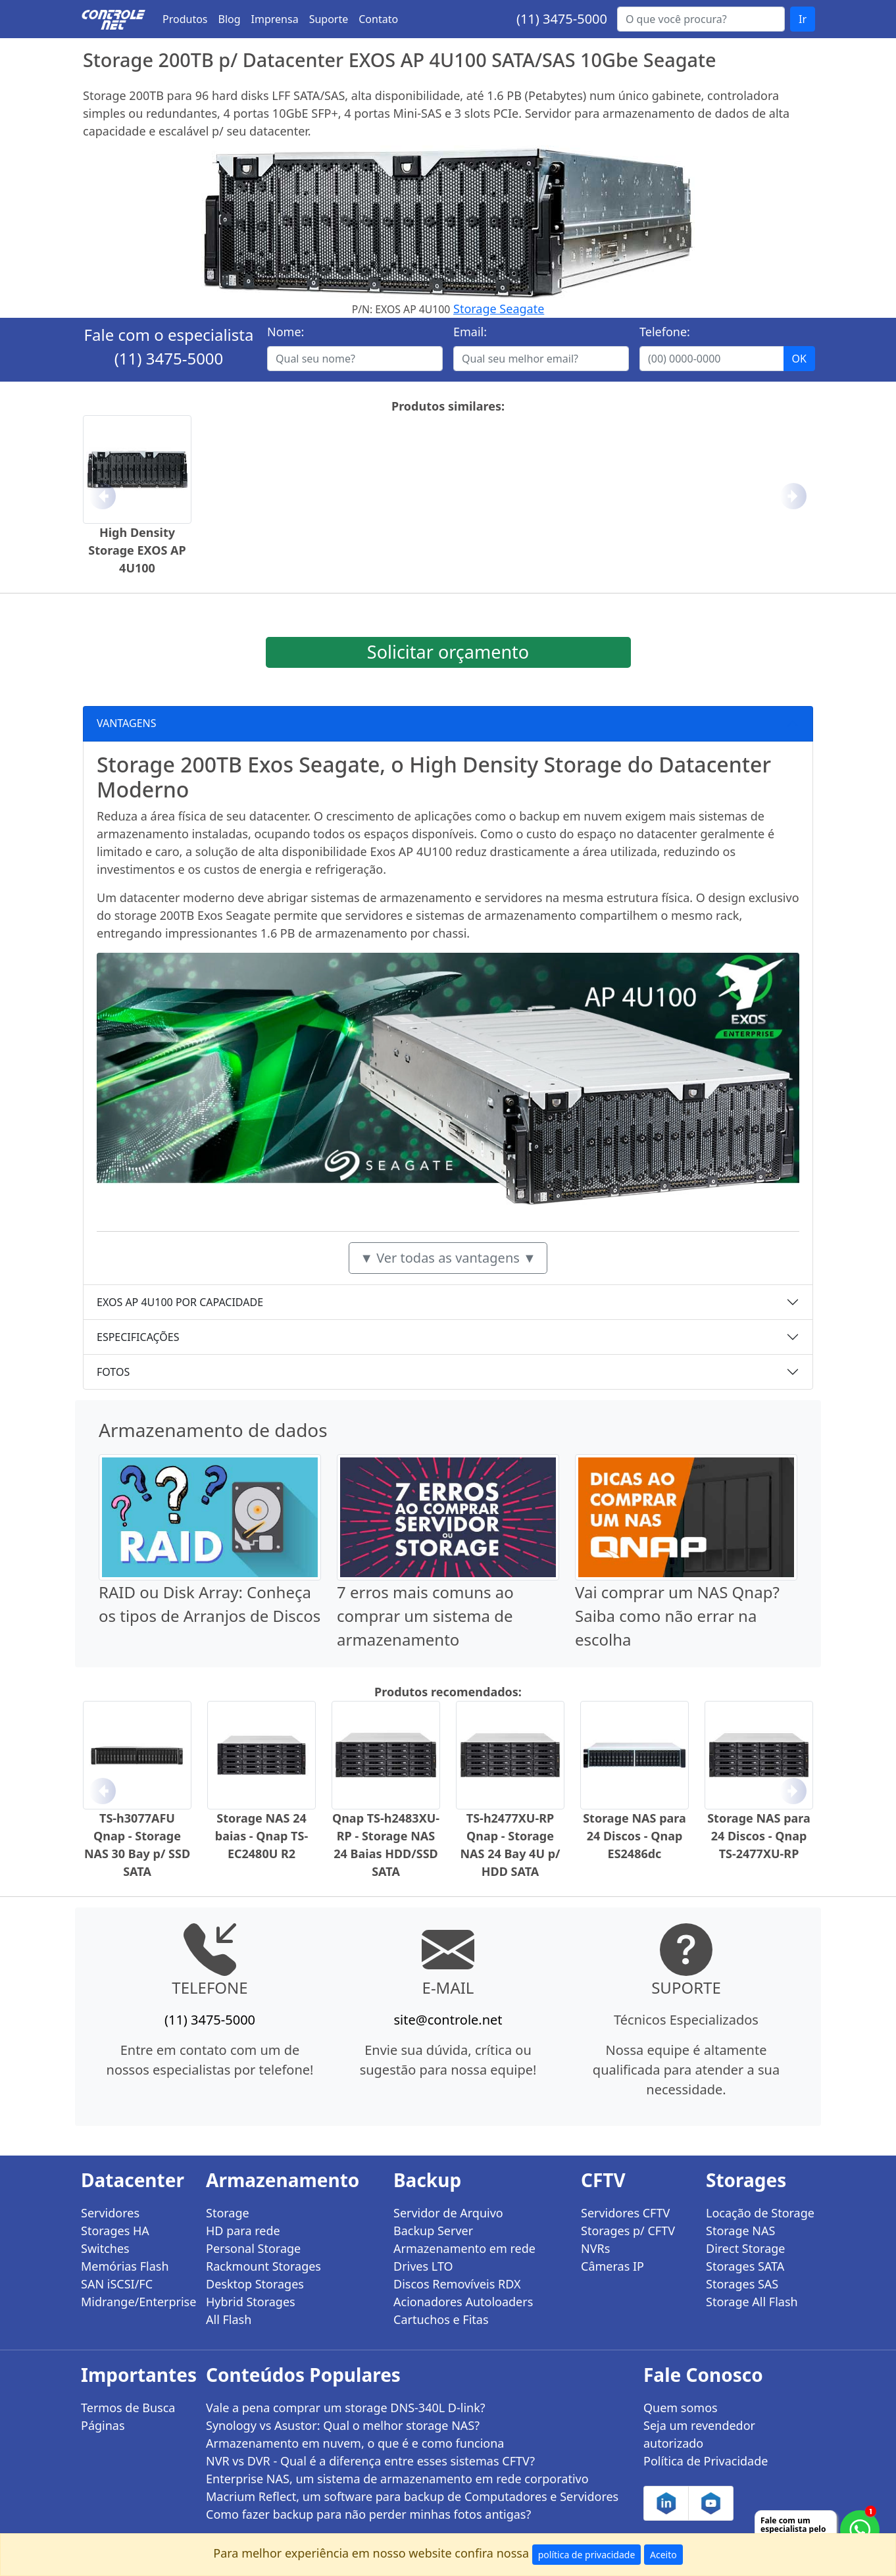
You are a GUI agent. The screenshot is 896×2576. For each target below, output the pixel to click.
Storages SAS (742, 2284)
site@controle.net (447, 2020)
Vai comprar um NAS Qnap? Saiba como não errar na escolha (677, 1615)
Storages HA (115, 2230)
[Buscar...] (701, 19)
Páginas (103, 2425)
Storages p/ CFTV (628, 2230)
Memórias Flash (125, 2266)
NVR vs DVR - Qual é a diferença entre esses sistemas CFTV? (370, 2461)
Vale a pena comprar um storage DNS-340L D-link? (345, 2407)
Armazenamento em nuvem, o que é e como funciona (355, 2443)
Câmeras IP (612, 2266)
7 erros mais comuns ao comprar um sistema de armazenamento (425, 1615)
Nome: (285, 332)
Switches (105, 2248)
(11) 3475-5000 (561, 19)
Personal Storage (253, 2248)
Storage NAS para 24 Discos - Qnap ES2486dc (634, 1835)
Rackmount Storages (263, 2266)
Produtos (185, 19)
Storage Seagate (498, 308)
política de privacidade (586, 2554)
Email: (470, 332)
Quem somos (680, 2407)
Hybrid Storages (250, 2302)
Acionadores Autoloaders (463, 2302)
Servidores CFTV (625, 2213)
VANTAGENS (127, 723)
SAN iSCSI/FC (117, 2284)
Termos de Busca (128, 2407)
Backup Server (433, 2230)
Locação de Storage (760, 2213)
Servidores (110, 2213)
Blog (229, 19)
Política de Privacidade (705, 2461)
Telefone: (664, 332)
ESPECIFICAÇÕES (138, 1337)
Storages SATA (745, 2266)
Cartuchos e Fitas (441, 2319)
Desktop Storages (255, 2284)
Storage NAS (740, 2230)
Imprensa (275, 19)
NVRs (595, 2248)
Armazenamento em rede (464, 2248)
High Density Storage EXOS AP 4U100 (137, 550)
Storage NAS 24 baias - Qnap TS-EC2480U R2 (261, 1835)
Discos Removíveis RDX (457, 2284)
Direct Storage (745, 2248)
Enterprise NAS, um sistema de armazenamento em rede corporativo (397, 2479)
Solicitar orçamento (448, 652)
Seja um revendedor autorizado (699, 2434)
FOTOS (113, 1372)
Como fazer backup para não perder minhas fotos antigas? (368, 2514)
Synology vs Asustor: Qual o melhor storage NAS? (343, 2425)
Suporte (329, 19)
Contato (378, 19)
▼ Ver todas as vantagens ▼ (448, 1258)
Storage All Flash (752, 2302)
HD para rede (243, 2230)
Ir (803, 19)
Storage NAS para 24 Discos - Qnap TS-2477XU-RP (758, 1835)
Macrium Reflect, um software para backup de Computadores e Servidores (412, 2496)
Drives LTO (423, 2266)
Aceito (663, 2554)
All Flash (228, 2319)
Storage (227, 2213)
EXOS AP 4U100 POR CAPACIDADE (180, 1302)
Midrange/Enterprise (135, 2302)
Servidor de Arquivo (448, 2213)
